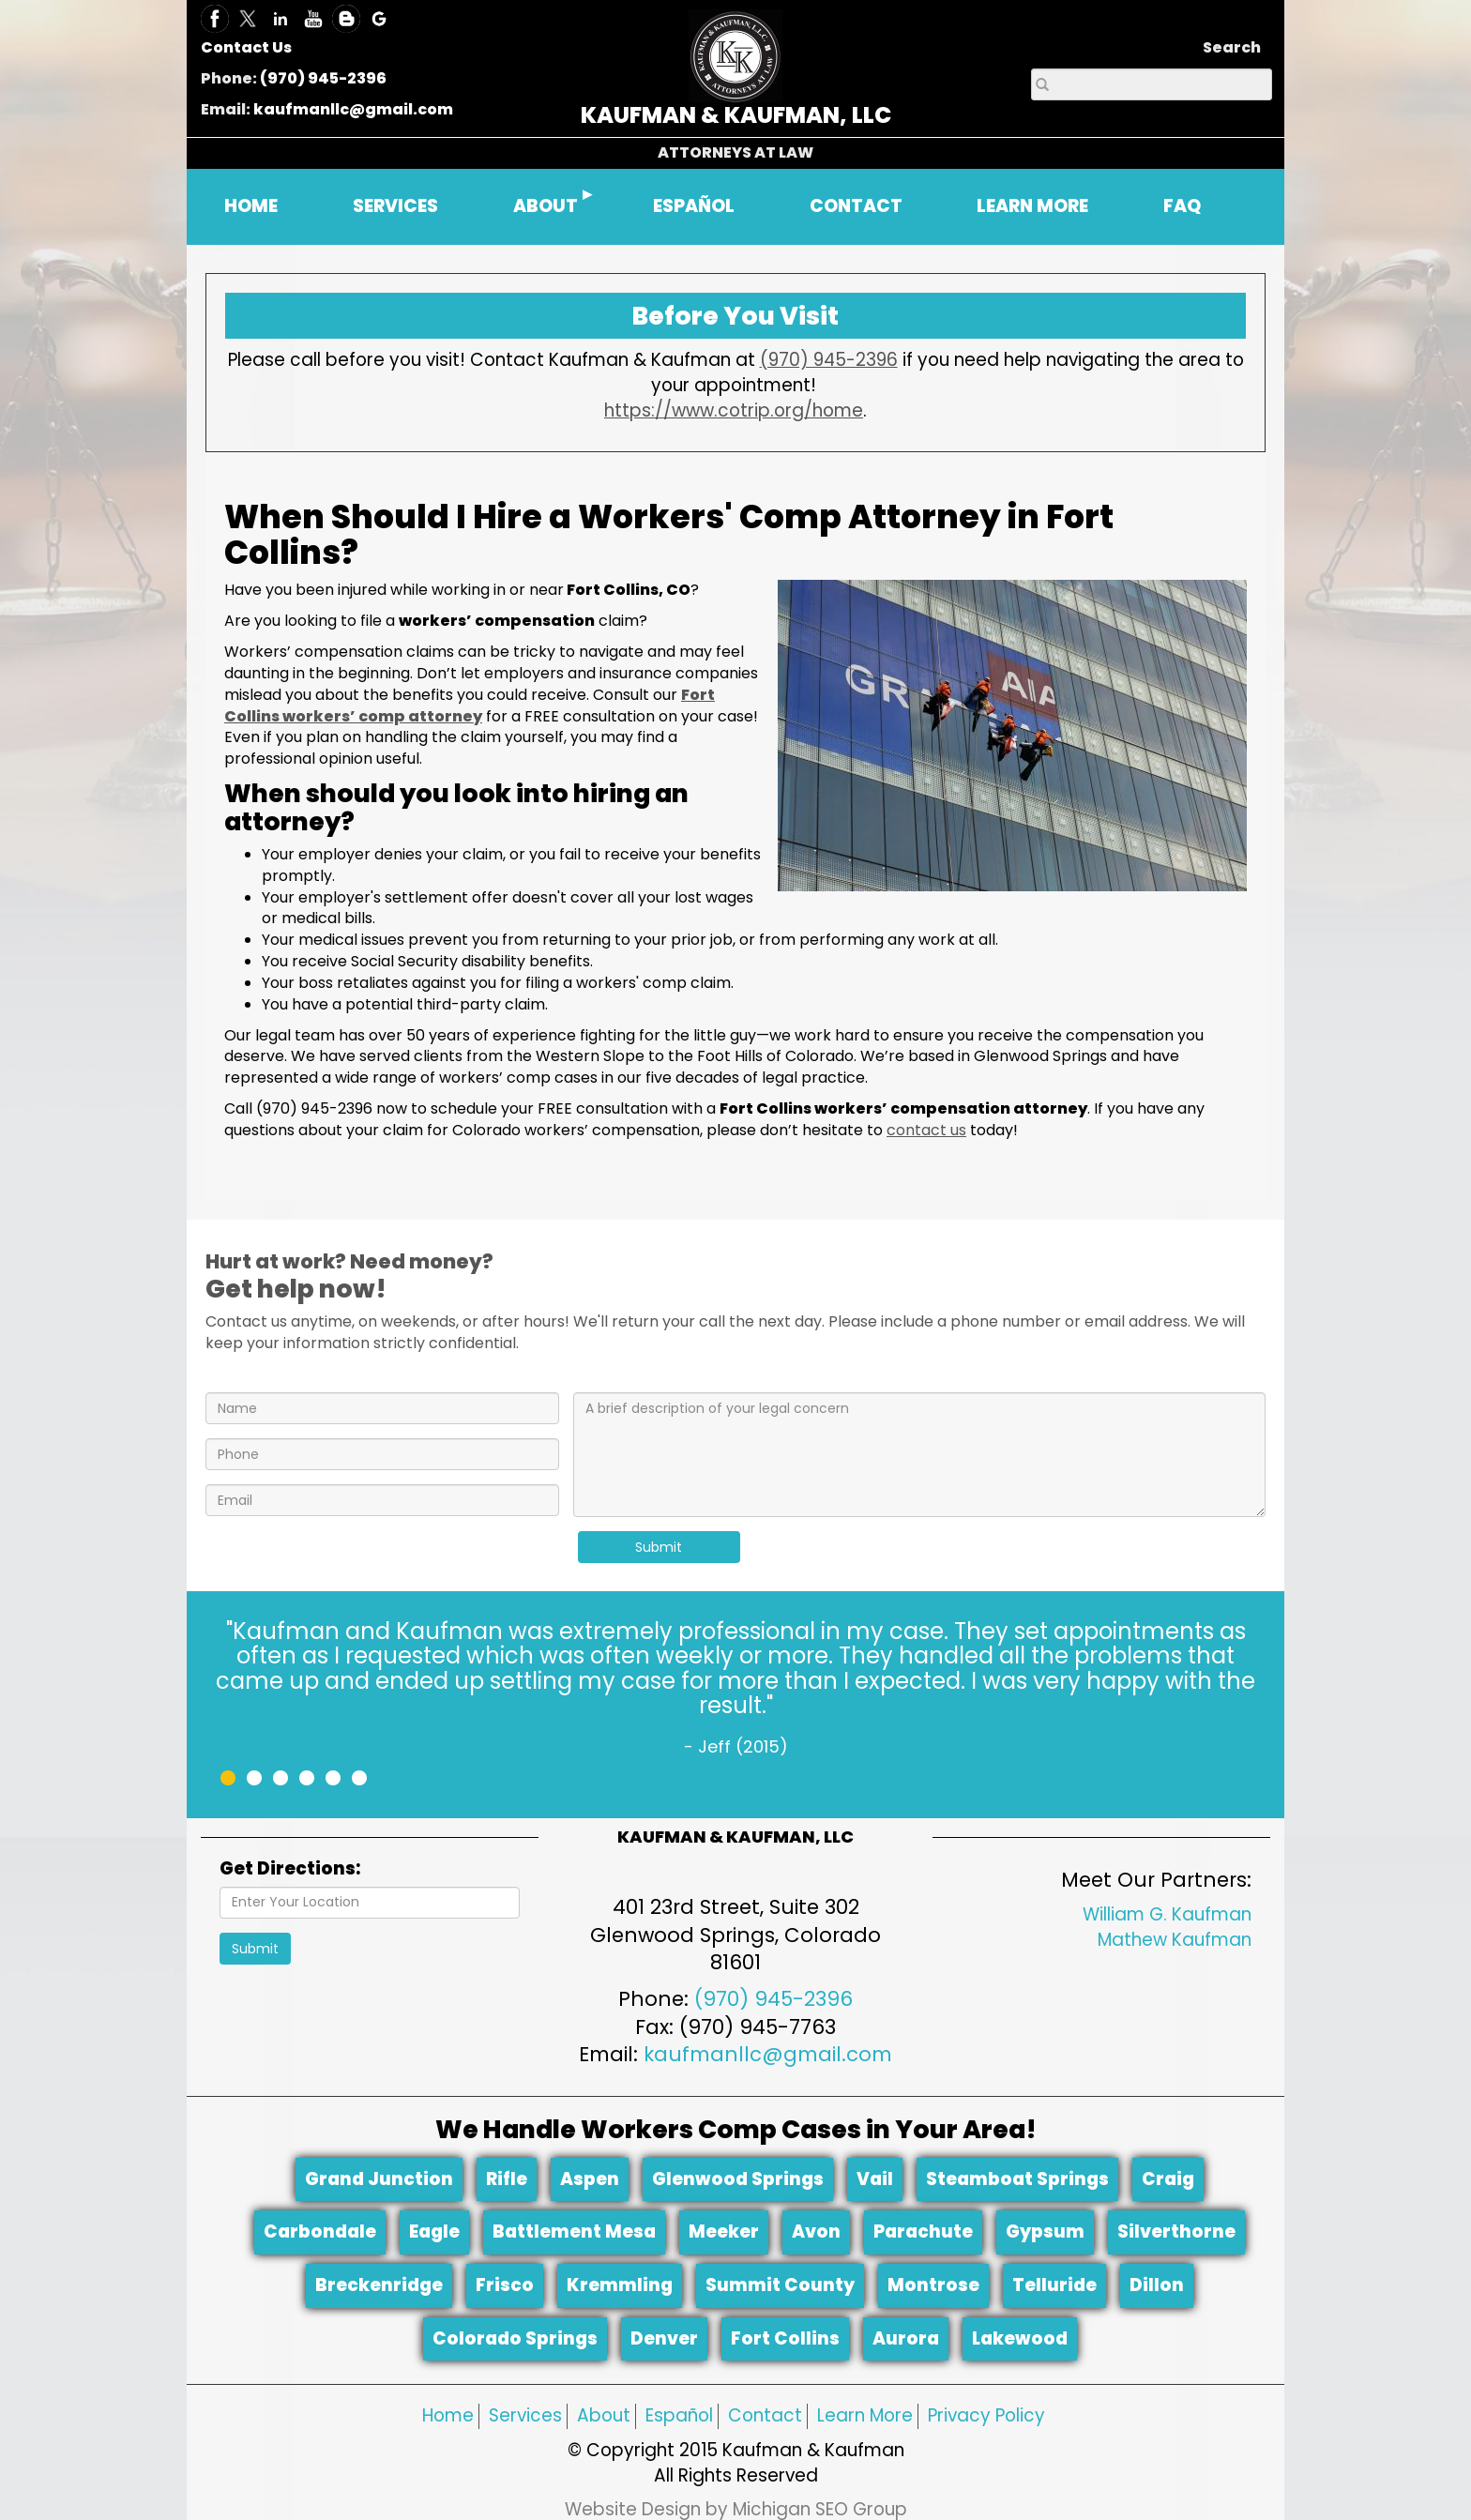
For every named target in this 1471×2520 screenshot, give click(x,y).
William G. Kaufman (1167, 1914)
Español (679, 2415)
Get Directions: (290, 1869)
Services (525, 2415)
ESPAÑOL (694, 206)
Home (448, 2415)
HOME (251, 206)
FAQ (1182, 206)
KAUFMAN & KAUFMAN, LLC (736, 114)
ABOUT (545, 206)
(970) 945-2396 (323, 78)
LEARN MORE (1032, 206)
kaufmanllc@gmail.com (353, 109)
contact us (926, 1130)
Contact (765, 2415)
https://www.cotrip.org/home (733, 410)
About (603, 2415)
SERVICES (395, 206)
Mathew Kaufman (1174, 1939)
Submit (658, 1547)
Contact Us (246, 47)
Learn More (865, 2415)
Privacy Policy (986, 2415)
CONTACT (856, 206)
